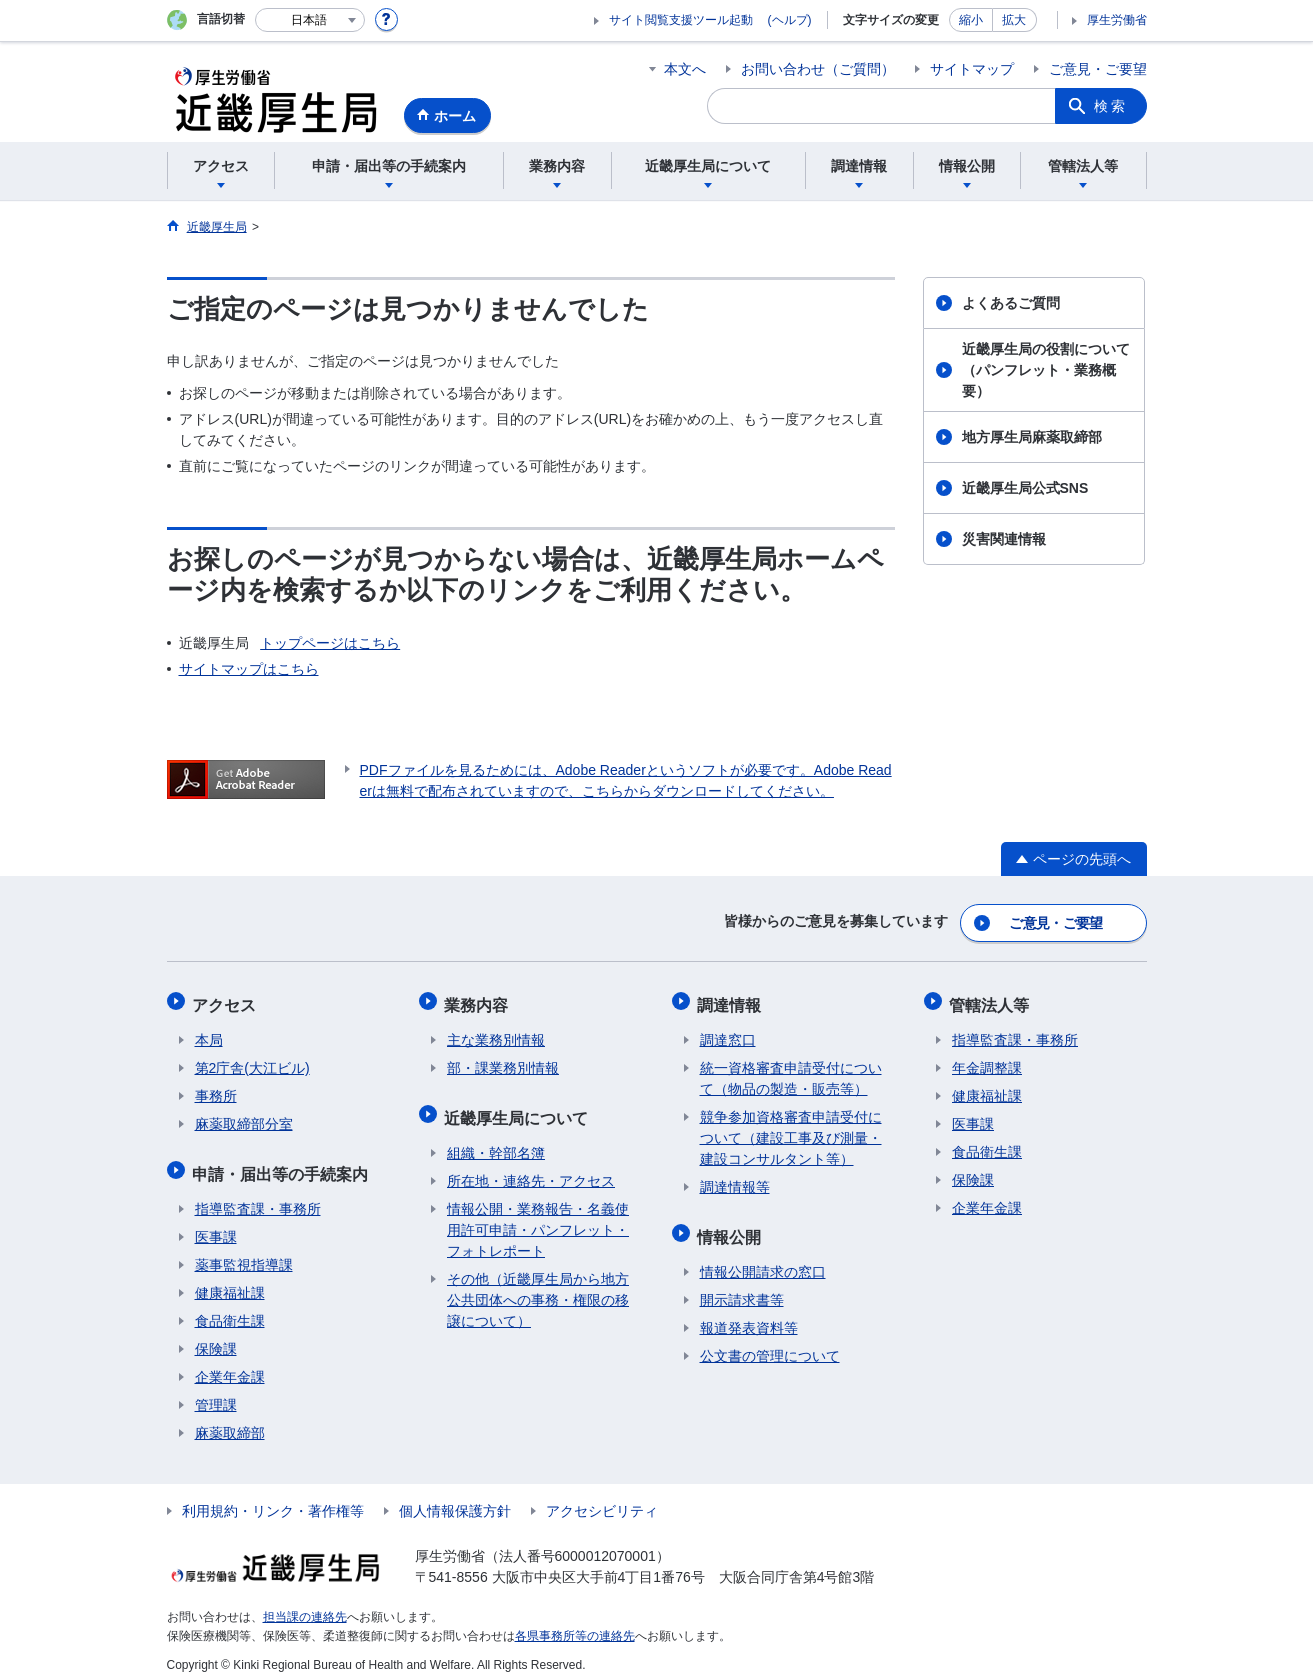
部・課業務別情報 (503, 1061)
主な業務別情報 (496, 1033)
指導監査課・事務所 (258, 1197)
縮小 (971, 20)
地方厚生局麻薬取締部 (1032, 437)
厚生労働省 (1117, 20)
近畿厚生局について (519, 1107)
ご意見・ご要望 (1098, 69)
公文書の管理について (770, 1344)
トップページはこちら (330, 643)
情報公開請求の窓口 (763, 1260)
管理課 (216, 1393)
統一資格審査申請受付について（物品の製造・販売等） (791, 1071)
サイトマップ (972, 69)
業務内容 (479, 999)
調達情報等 (735, 1180)
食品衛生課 (230, 1309)
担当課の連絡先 (305, 1605)
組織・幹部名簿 (496, 1141)
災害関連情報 (1004, 539)
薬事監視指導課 (244, 1253)
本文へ (685, 69)
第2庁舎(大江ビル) (252, 1061)
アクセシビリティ (602, 1499)
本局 (209, 1033)
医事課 (216, 1225)
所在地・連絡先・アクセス (531, 1169)
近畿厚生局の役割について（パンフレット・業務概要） (1046, 370)
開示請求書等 (742, 1288)
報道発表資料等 (749, 1316)
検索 (1111, 106)
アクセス (227, 999)
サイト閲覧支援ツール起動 (681, 20)
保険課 (216, 1337)
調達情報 (732, 999)
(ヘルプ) (790, 20)
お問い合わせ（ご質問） (818, 69)
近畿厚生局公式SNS (1025, 488)
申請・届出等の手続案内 (283, 1163)
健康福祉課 (230, 1281)
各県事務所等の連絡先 (575, 1623)
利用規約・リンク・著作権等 (273, 1499)
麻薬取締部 (230, 1421)
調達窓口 (728, 1033)
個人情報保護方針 (455, 1499)
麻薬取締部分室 (244, 1117)
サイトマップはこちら (249, 669)
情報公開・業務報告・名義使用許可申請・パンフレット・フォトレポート (538, 1218)
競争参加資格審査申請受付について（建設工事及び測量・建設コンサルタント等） (791, 1131)
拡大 (1014, 20)
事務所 (216, 1089)
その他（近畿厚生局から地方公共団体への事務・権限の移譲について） (538, 1288)
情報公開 (732, 1226)
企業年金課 (230, 1365)
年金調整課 (987, 1061)
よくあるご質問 (1011, 303)
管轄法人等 (992, 999)
